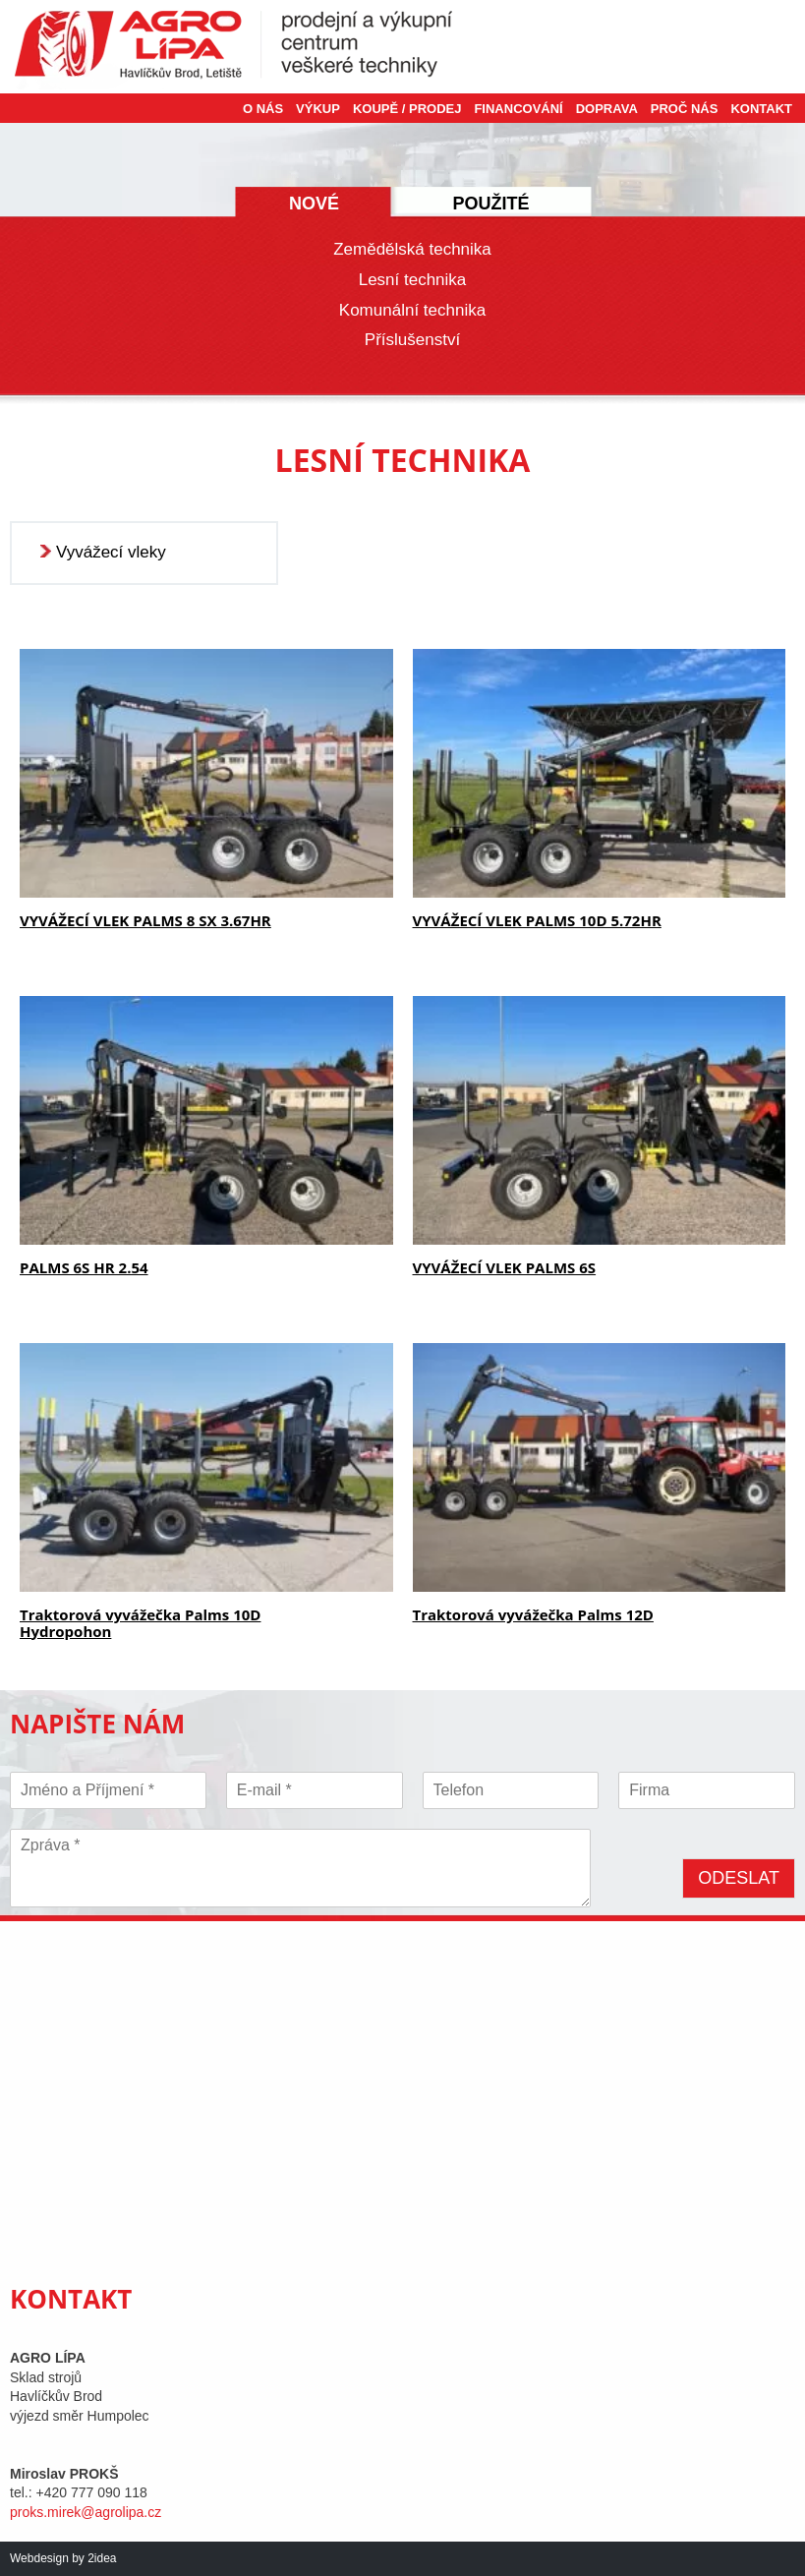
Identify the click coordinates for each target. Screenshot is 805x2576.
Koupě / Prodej (407, 109)
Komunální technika (412, 310)
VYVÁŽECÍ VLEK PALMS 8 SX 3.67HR (145, 920)
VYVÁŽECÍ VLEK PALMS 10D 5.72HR (537, 920)
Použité (490, 203)
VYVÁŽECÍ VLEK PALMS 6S (505, 1267)
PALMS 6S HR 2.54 (84, 1267)
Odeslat (738, 1878)
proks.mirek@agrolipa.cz (85, 2512)
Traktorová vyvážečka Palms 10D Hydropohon (140, 1623)
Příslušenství (412, 339)
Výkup (318, 109)
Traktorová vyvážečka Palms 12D (533, 1614)
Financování (518, 109)
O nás (263, 109)
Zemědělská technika (412, 249)
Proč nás (685, 109)
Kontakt (761, 109)
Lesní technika (413, 279)
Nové (314, 203)
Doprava (607, 109)
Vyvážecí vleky (111, 552)
